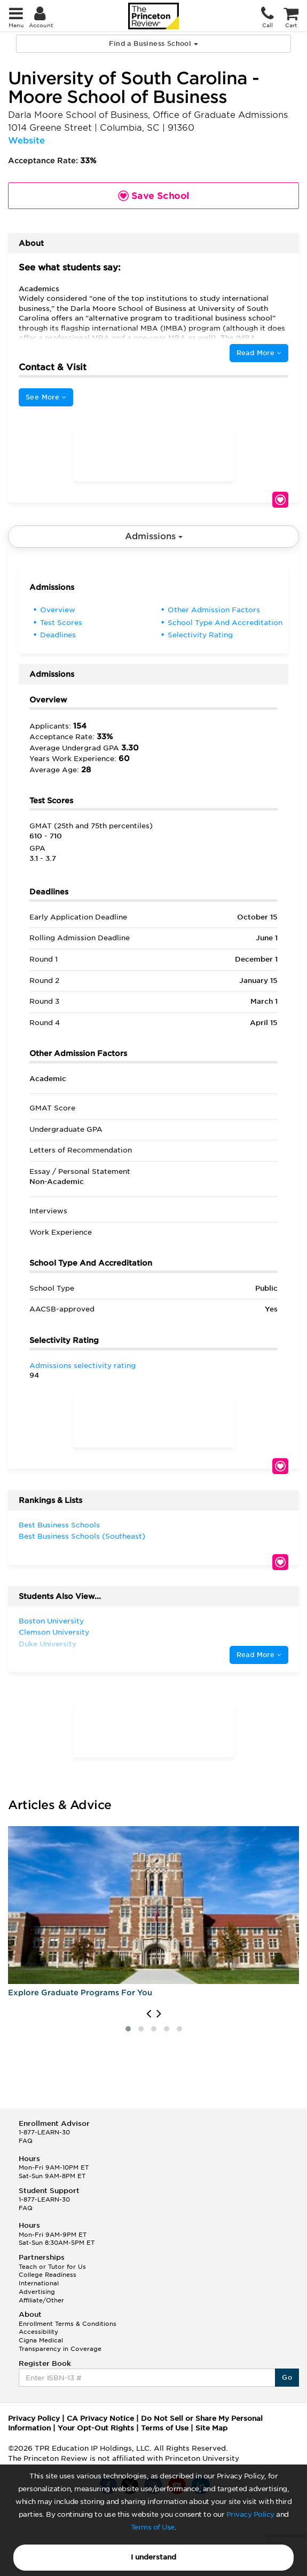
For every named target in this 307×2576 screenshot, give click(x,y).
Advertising (37, 2291)
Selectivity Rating (200, 635)
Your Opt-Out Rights (96, 2428)
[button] (128, 2028)
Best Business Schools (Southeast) (82, 1536)
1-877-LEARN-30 (44, 2132)
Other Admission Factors (214, 610)
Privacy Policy (250, 2514)
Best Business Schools (59, 1525)
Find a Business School (153, 43)
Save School (280, 500)
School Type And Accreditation (225, 623)
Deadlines (58, 635)
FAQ (26, 2141)
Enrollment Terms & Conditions (67, 2323)
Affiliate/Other (41, 2300)
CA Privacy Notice (100, 2418)
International (39, 2283)
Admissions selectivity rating (82, 1366)
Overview (57, 610)
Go (287, 2377)
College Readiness (47, 2274)
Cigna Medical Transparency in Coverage (60, 2345)
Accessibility (38, 2331)
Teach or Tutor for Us (52, 2266)
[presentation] (148, 2013)
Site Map (211, 2428)
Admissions (154, 536)
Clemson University (54, 1632)
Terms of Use (153, 2527)
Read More (259, 353)
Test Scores (61, 623)
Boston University (51, 1621)
